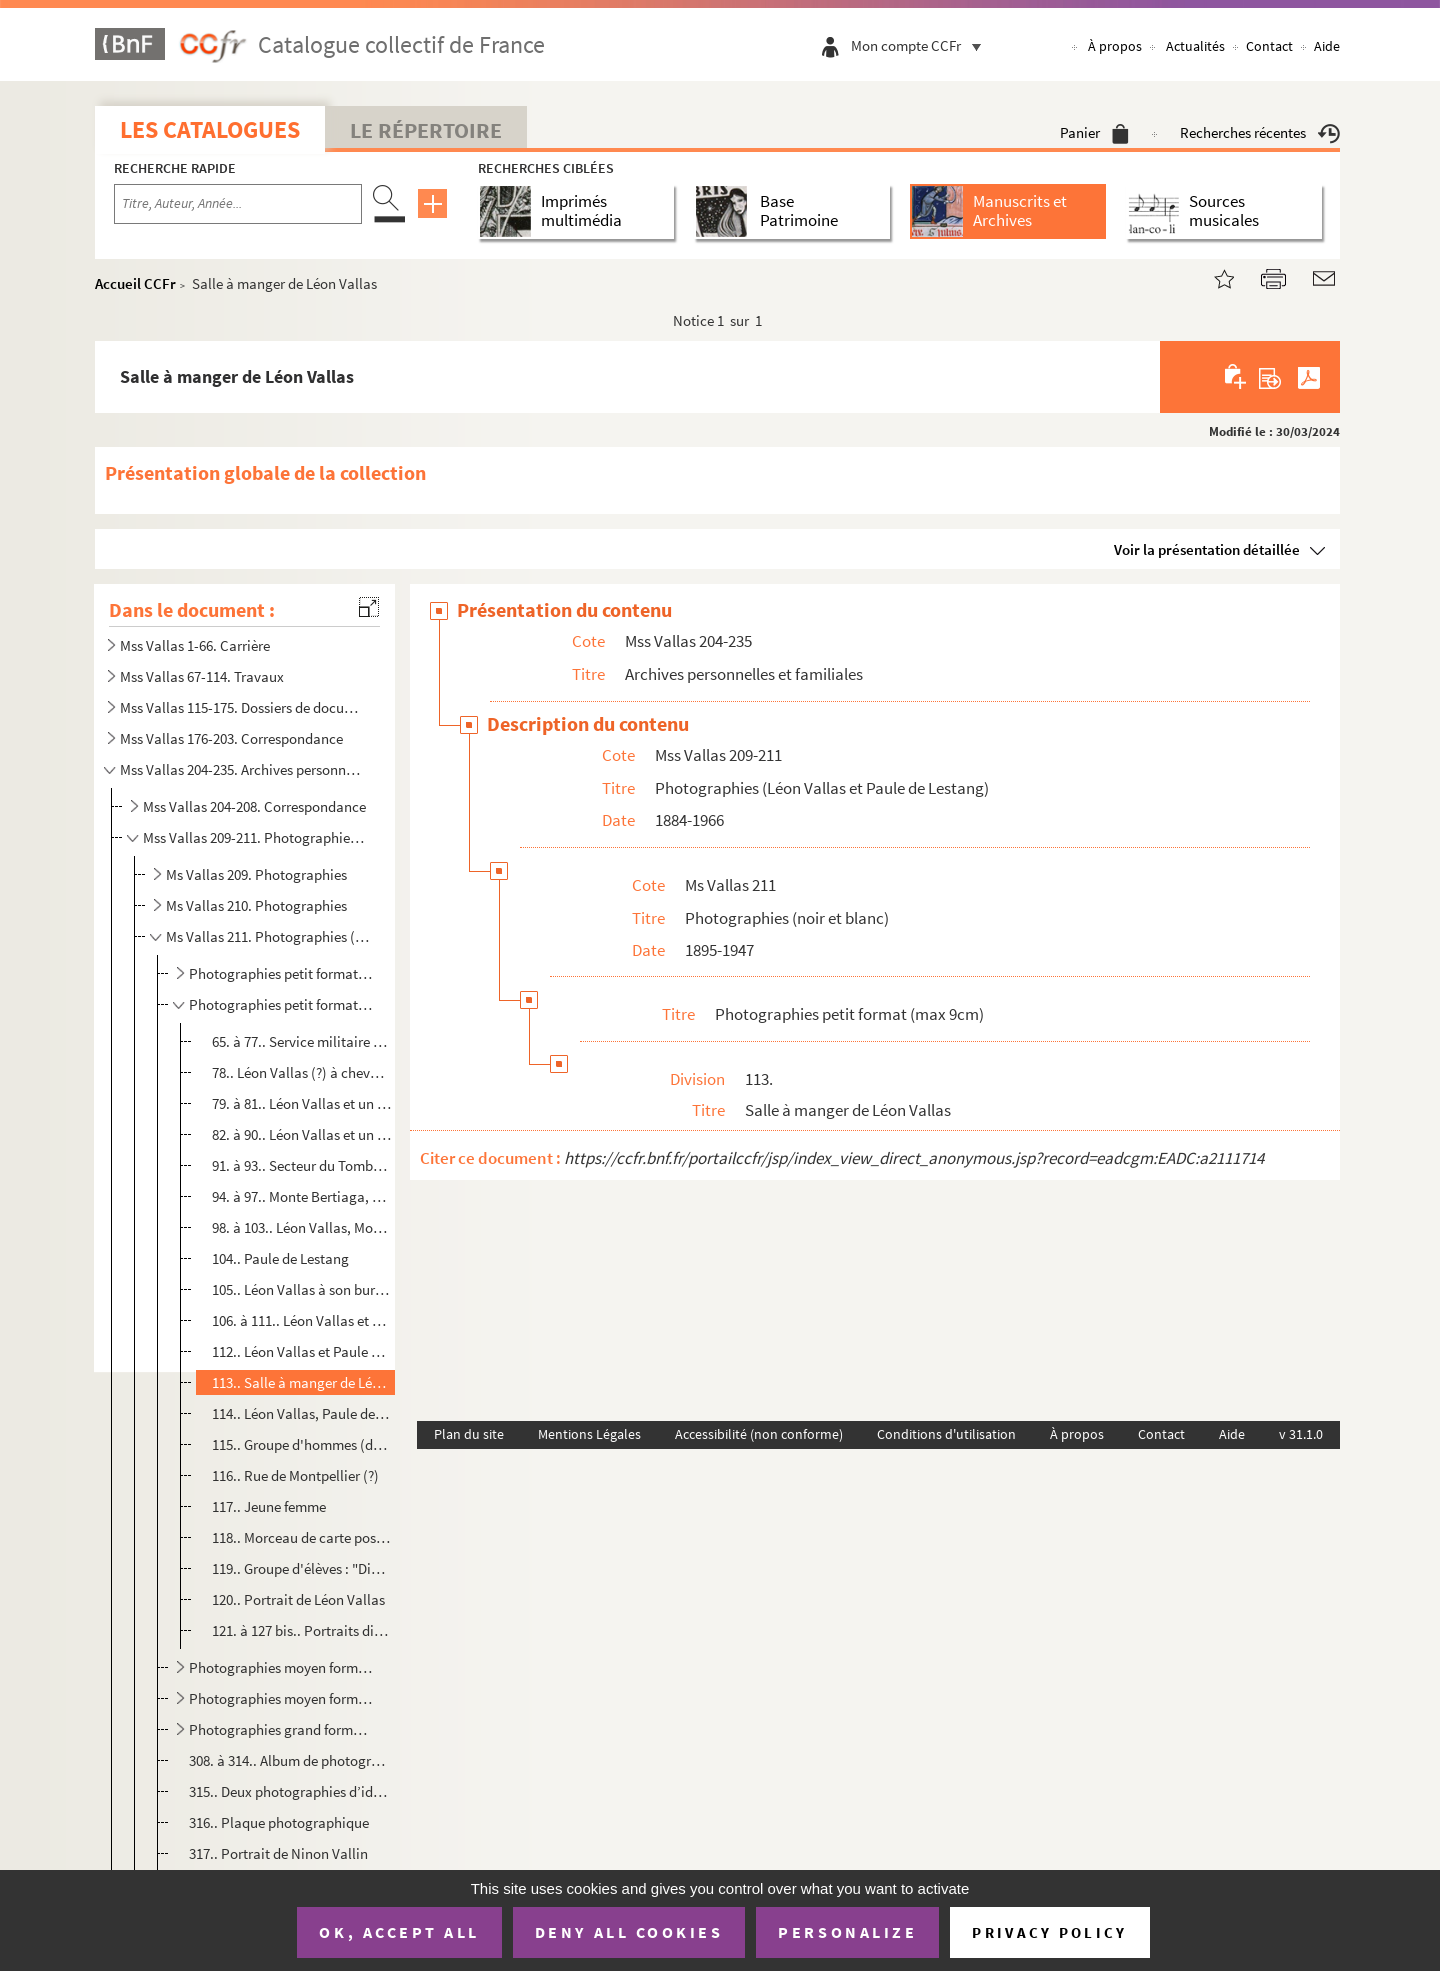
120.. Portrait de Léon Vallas (298, 1599)
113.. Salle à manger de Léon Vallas (301, 1382)
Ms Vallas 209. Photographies (256, 874)
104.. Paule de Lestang (280, 1258)
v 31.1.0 (1301, 1434)
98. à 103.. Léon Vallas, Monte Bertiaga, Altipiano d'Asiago (301, 1227)
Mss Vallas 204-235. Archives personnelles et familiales (243, 769)
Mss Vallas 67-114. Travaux (202, 676)
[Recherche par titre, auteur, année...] (238, 204)
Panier (1094, 132)
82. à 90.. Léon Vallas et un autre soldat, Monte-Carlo (301, 1134)
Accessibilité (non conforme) (759, 1434)
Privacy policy (1049, 1932)
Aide (1327, 46)
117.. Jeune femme (269, 1506)
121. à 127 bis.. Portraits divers (301, 1630)
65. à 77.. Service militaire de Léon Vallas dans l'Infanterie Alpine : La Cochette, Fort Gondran (301, 1041)
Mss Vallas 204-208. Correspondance (254, 806)
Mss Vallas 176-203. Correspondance (231, 738)
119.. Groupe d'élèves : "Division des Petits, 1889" (301, 1568)
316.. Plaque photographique (279, 1822)
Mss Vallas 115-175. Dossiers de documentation (243, 707)
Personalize (847, 1932)
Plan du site (469, 1434)
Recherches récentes (1260, 132)
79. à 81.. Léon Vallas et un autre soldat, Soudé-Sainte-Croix (301, 1103)
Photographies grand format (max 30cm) (281, 1729)
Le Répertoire (426, 130)
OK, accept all (399, 1932)
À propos (1115, 46)
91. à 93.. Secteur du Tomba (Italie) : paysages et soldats (301, 1165)
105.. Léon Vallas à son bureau (301, 1289)
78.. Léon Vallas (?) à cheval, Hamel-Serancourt (301, 1072)
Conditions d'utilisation (946, 1434)
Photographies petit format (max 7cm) (281, 973)
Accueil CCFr (135, 283)
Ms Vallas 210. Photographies (256, 905)
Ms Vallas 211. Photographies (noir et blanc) (268, 936)
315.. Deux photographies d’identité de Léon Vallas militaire (289, 1791)
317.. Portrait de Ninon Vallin (278, 1853)
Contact (1269, 46)
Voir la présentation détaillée (1207, 549)
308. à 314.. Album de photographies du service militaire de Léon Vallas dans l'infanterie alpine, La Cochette (289, 1760)
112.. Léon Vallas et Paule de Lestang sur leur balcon (301, 1351)
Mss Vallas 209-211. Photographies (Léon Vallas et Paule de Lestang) (255, 837)
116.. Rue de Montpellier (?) (295, 1475)
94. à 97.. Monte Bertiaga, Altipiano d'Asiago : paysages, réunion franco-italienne (301, 1196)
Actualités (1195, 46)
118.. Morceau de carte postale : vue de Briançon (301, 1537)
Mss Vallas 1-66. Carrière (195, 645)
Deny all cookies (629, 1932)
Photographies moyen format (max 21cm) (281, 1698)
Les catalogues (210, 129)
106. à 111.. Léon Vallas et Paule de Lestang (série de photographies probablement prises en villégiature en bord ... (301, 1320)
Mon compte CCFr (921, 45)
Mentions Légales (589, 1434)
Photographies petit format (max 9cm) (281, 1004)
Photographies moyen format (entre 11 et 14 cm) (281, 1667)
